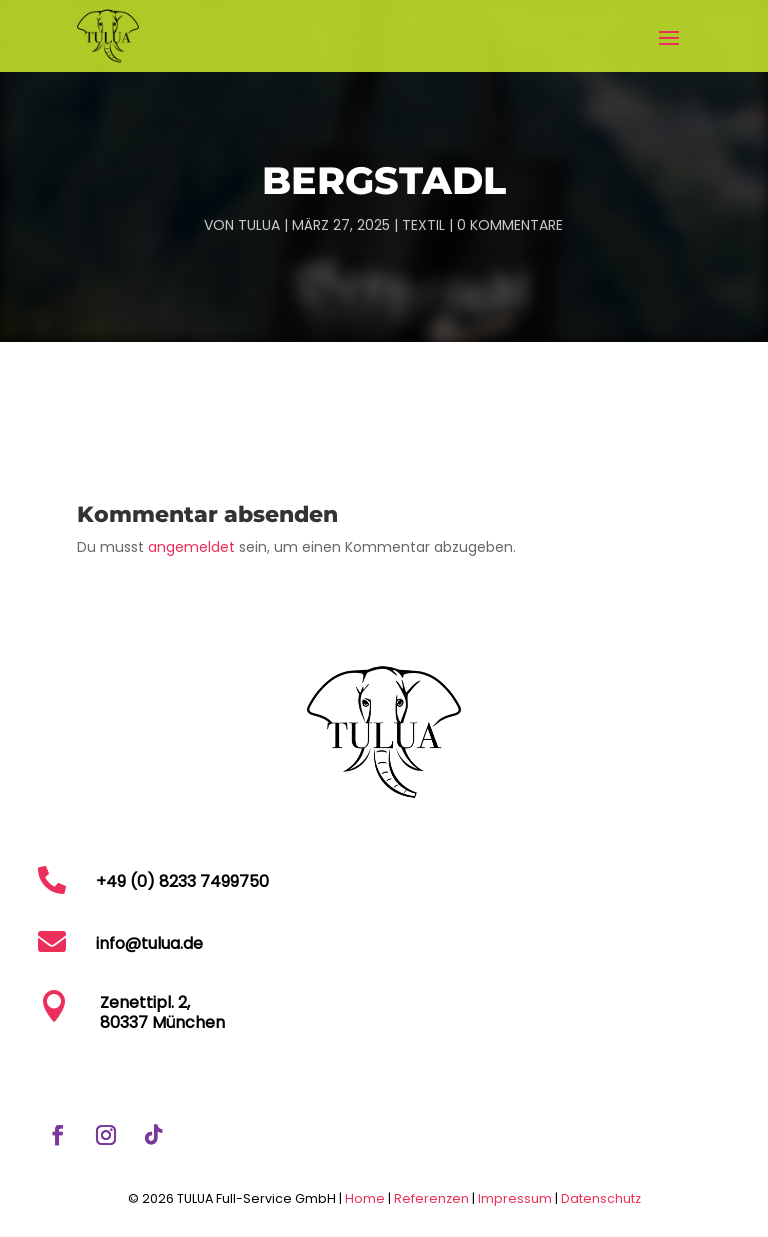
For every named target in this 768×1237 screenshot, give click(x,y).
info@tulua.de (149, 943)
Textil (423, 225)
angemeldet (191, 547)
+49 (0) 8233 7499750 (182, 881)
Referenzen (431, 1198)
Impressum (516, 1198)
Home (365, 1198)
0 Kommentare (510, 225)
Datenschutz (601, 1198)
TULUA (259, 225)
